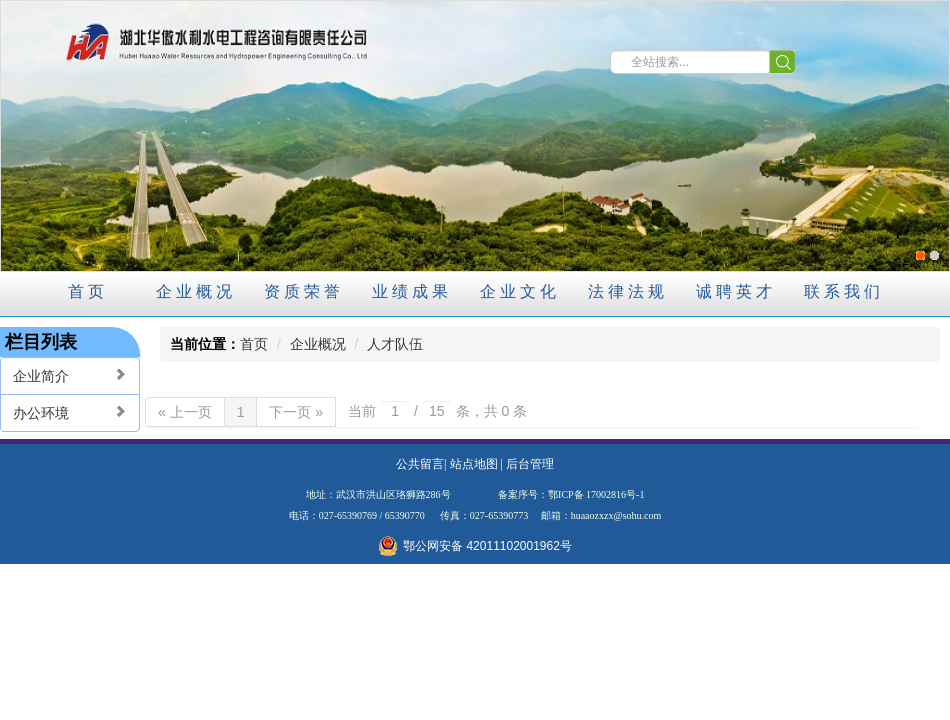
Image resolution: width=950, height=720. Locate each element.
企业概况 (318, 344)
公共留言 (420, 464)
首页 (254, 344)
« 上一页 (185, 412)
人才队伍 (395, 344)
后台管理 (530, 464)
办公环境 (70, 412)
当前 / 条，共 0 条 (437, 411)
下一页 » (296, 412)
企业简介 (70, 375)
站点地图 (474, 464)
